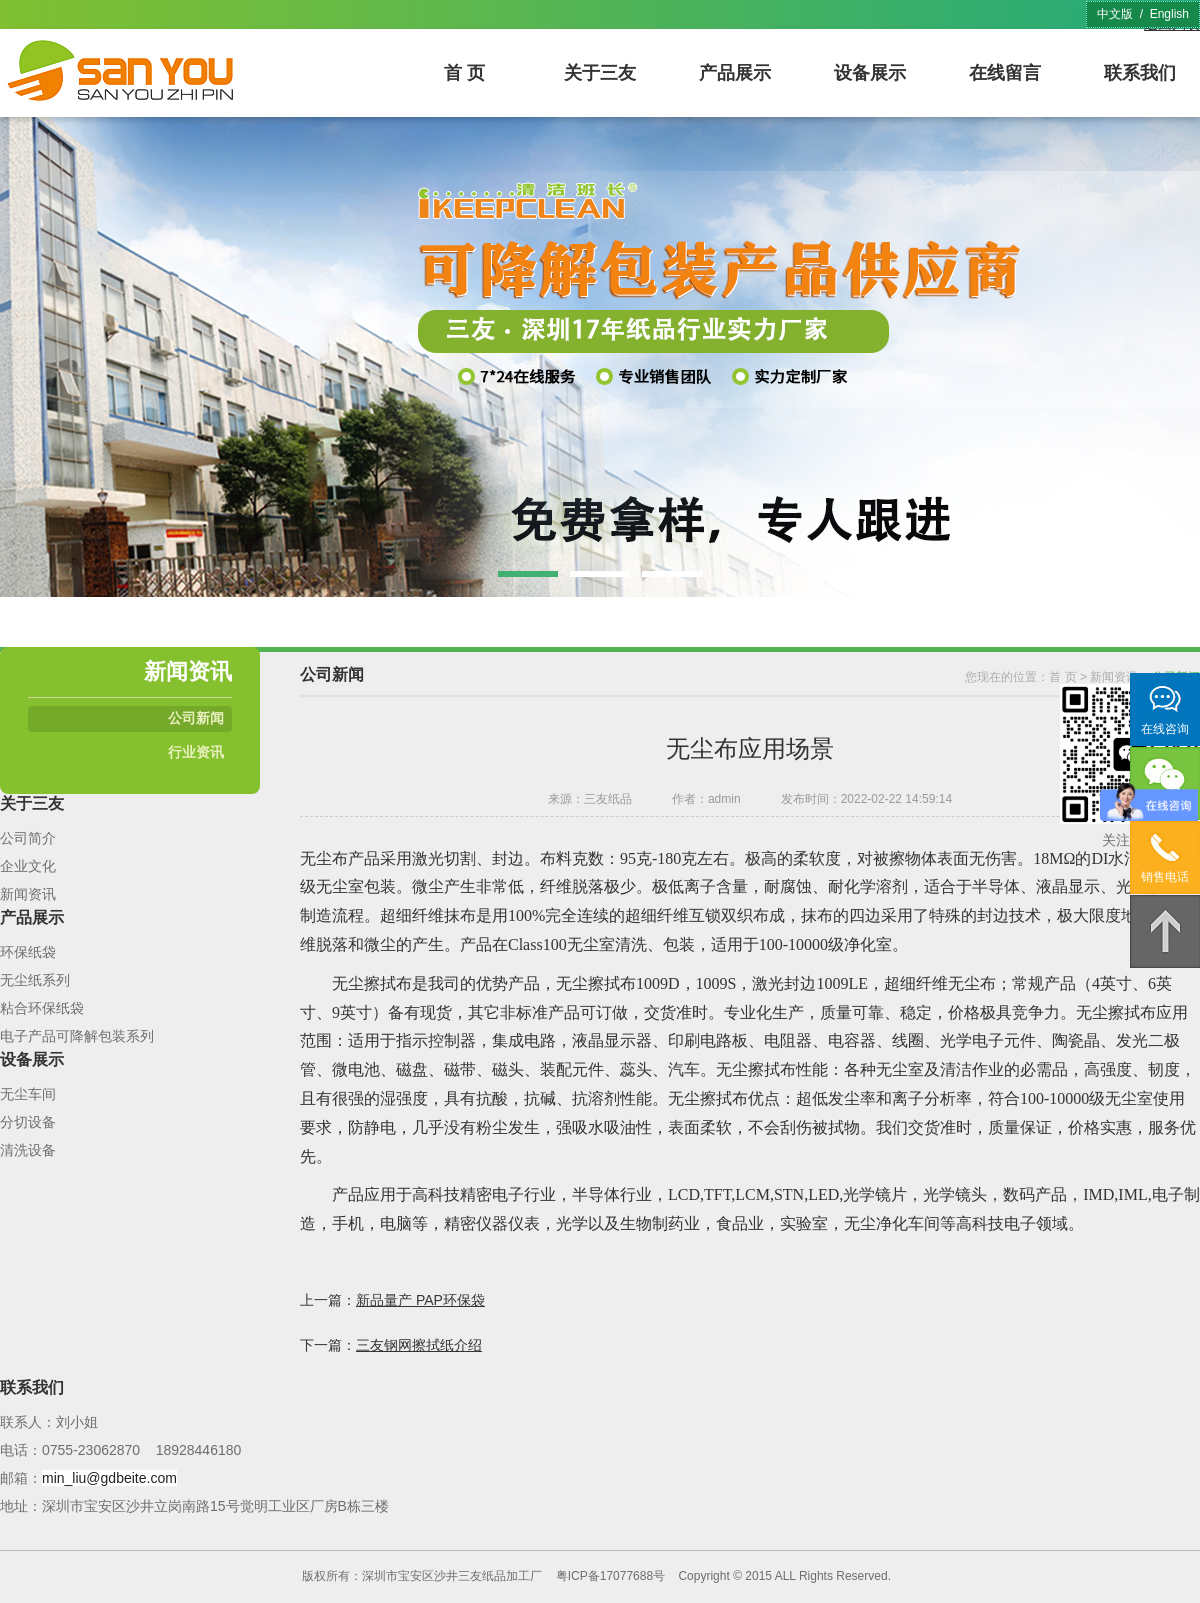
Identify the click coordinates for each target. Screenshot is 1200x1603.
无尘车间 (28, 1094)
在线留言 (1005, 73)
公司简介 (28, 838)
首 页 (464, 73)
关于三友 (600, 73)
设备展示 (870, 73)
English (1169, 14)
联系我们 (1140, 73)
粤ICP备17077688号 (610, 1576)
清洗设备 (28, 1150)
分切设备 (28, 1122)
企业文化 (28, 866)
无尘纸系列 (35, 980)
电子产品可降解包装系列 (77, 1036)
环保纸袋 (28, 952)
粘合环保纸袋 (42, 1008)
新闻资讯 (28, 894)
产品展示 (735, 73)
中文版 (1115, 14)
